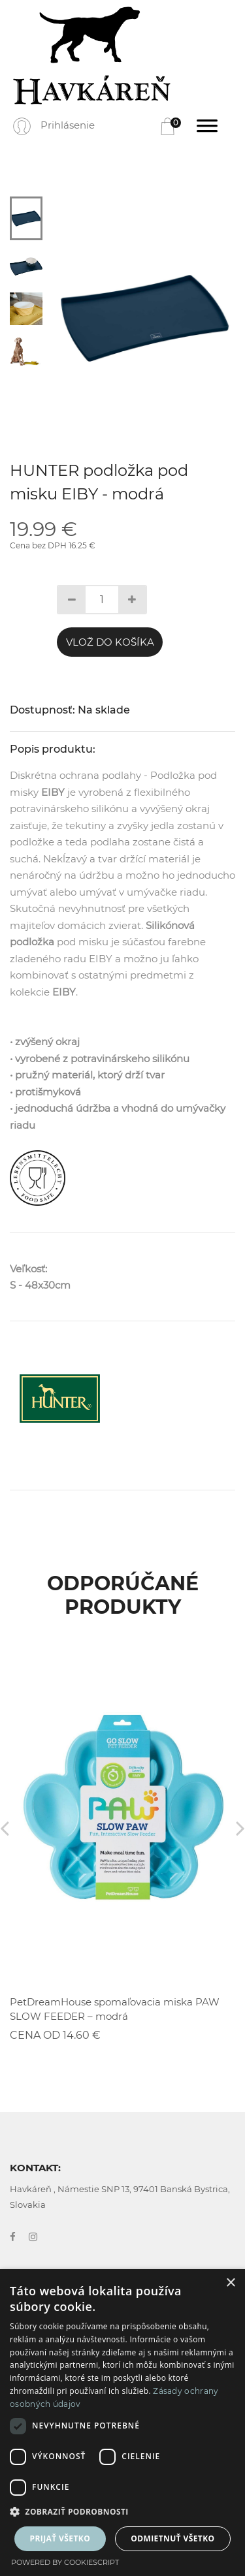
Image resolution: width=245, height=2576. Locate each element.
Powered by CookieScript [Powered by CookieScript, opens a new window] (65, 2562)
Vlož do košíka (110, 642)
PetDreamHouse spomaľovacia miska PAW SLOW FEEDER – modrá (115, 2009)
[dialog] (122, 2422)
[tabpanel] (145, 317)
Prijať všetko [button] (60, 2538)
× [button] (230, 2283)
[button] (122, 2512)
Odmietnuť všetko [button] (172, 2538)
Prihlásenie (68, 125)
